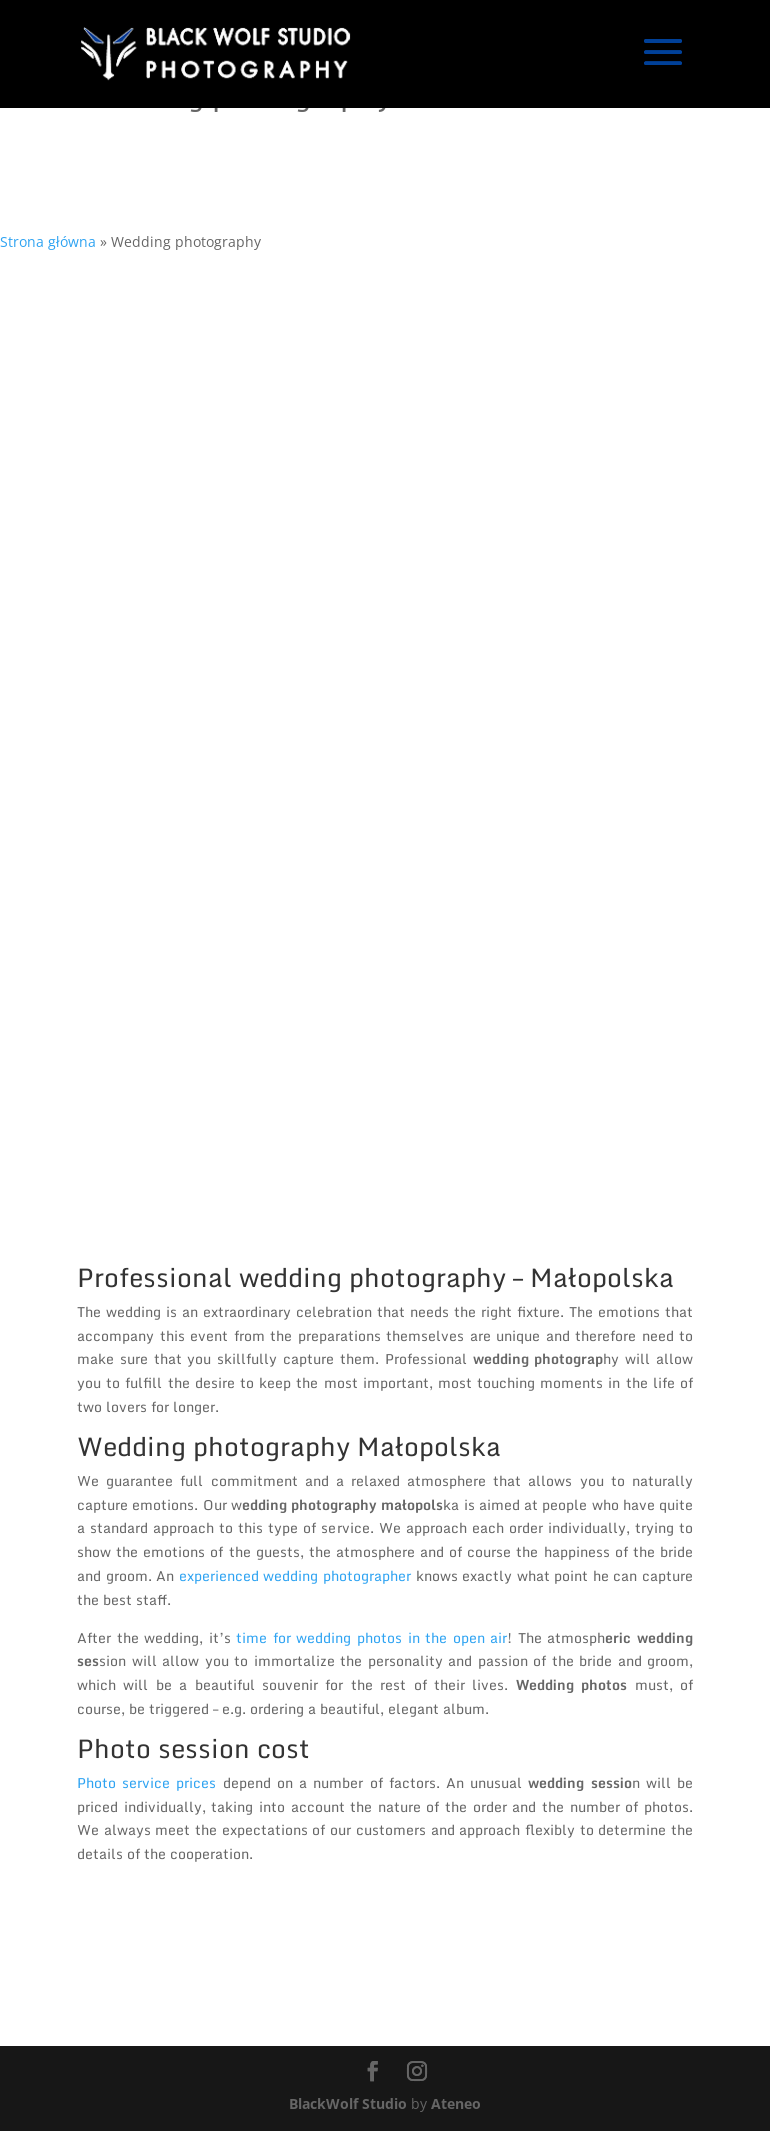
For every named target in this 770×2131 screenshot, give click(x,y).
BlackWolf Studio (348, 2103)
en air (488, 1637)
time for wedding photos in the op (352, 1637)
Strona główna (48, 241)
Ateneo (456, 2103)
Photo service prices (150, 1782)
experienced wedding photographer (295, 1575)
